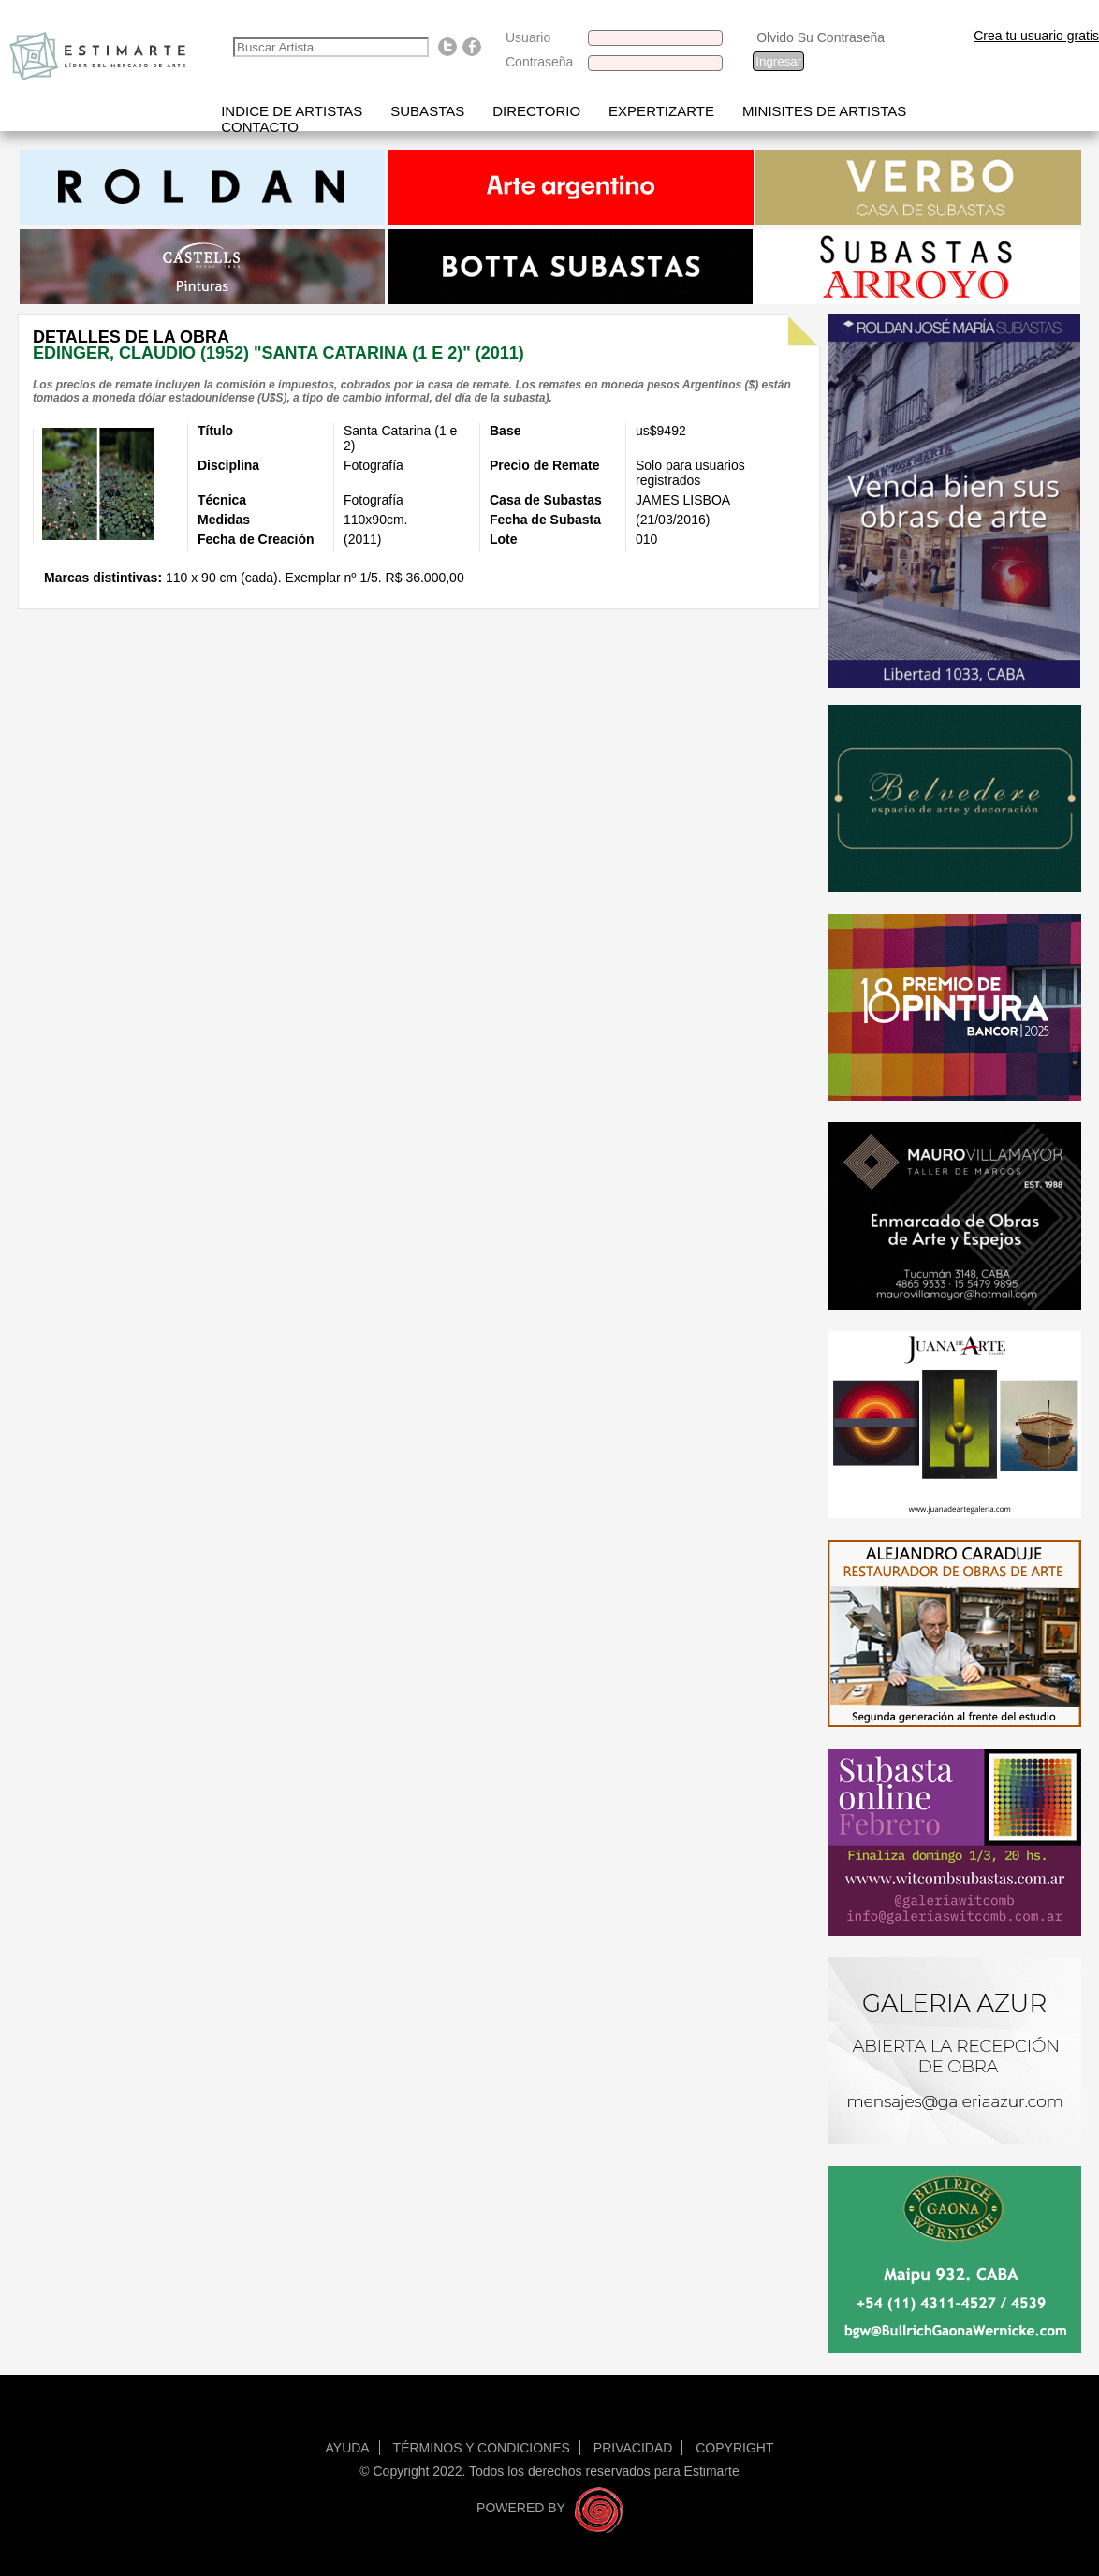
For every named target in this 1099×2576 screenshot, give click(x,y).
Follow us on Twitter (447, 46)
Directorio (536, 111)
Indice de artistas (291, 111)
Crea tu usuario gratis (1036, 35)
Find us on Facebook (471, 46)
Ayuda (348, 2447)
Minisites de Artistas (824, 111)
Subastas (427, 111)
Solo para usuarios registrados (690, 473)
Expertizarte (661, 111)
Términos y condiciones (481, 2447)
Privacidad (633, 2447)
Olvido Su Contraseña (820, 37)
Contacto (260, 127)
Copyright (734, 2447)
